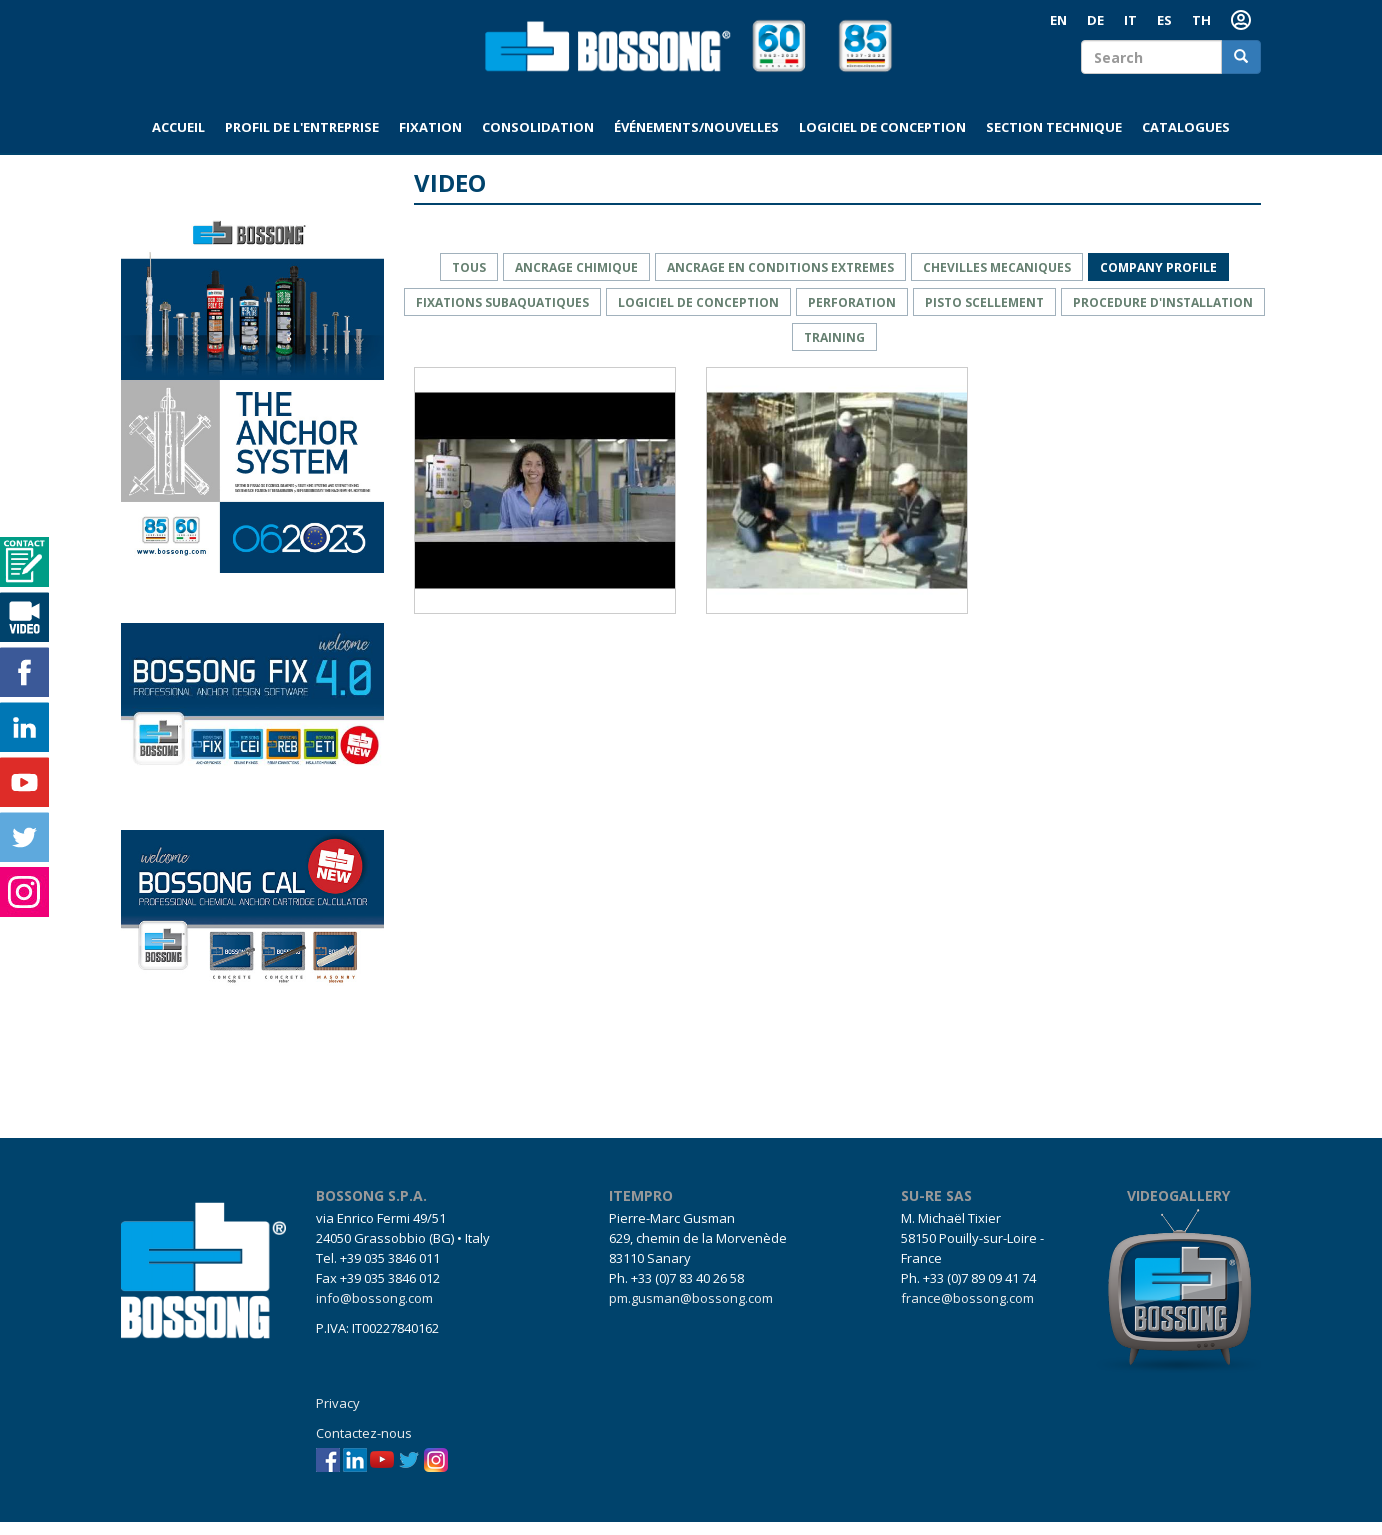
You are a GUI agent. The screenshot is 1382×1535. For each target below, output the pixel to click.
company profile (1158, 279)
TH (1201, 20)
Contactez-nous (364, 1446)
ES (1164, 20)
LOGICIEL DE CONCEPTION (698, 314)
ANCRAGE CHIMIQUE (576, 279)
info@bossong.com (374, 1311)
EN (1058, 20)
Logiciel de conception (882, 140)
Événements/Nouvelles (696, 140)
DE (1095, 20)
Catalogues (1186, 140)
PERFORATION (852, 314)
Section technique (1054, 140)
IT (1130, 20)
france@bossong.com (967, 1311)
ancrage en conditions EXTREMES (780, 279)
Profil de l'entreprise (302, 140)
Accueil (178, 140)
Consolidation (538, 140)
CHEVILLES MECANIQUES (997, 279)
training (834, 349)
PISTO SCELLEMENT (984, 314)
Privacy (338, 1416)
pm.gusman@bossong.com (691, 1311)
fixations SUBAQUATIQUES (502, 314)
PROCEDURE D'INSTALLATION (1163, 314)
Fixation (430, 140)
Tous (469, 279)
